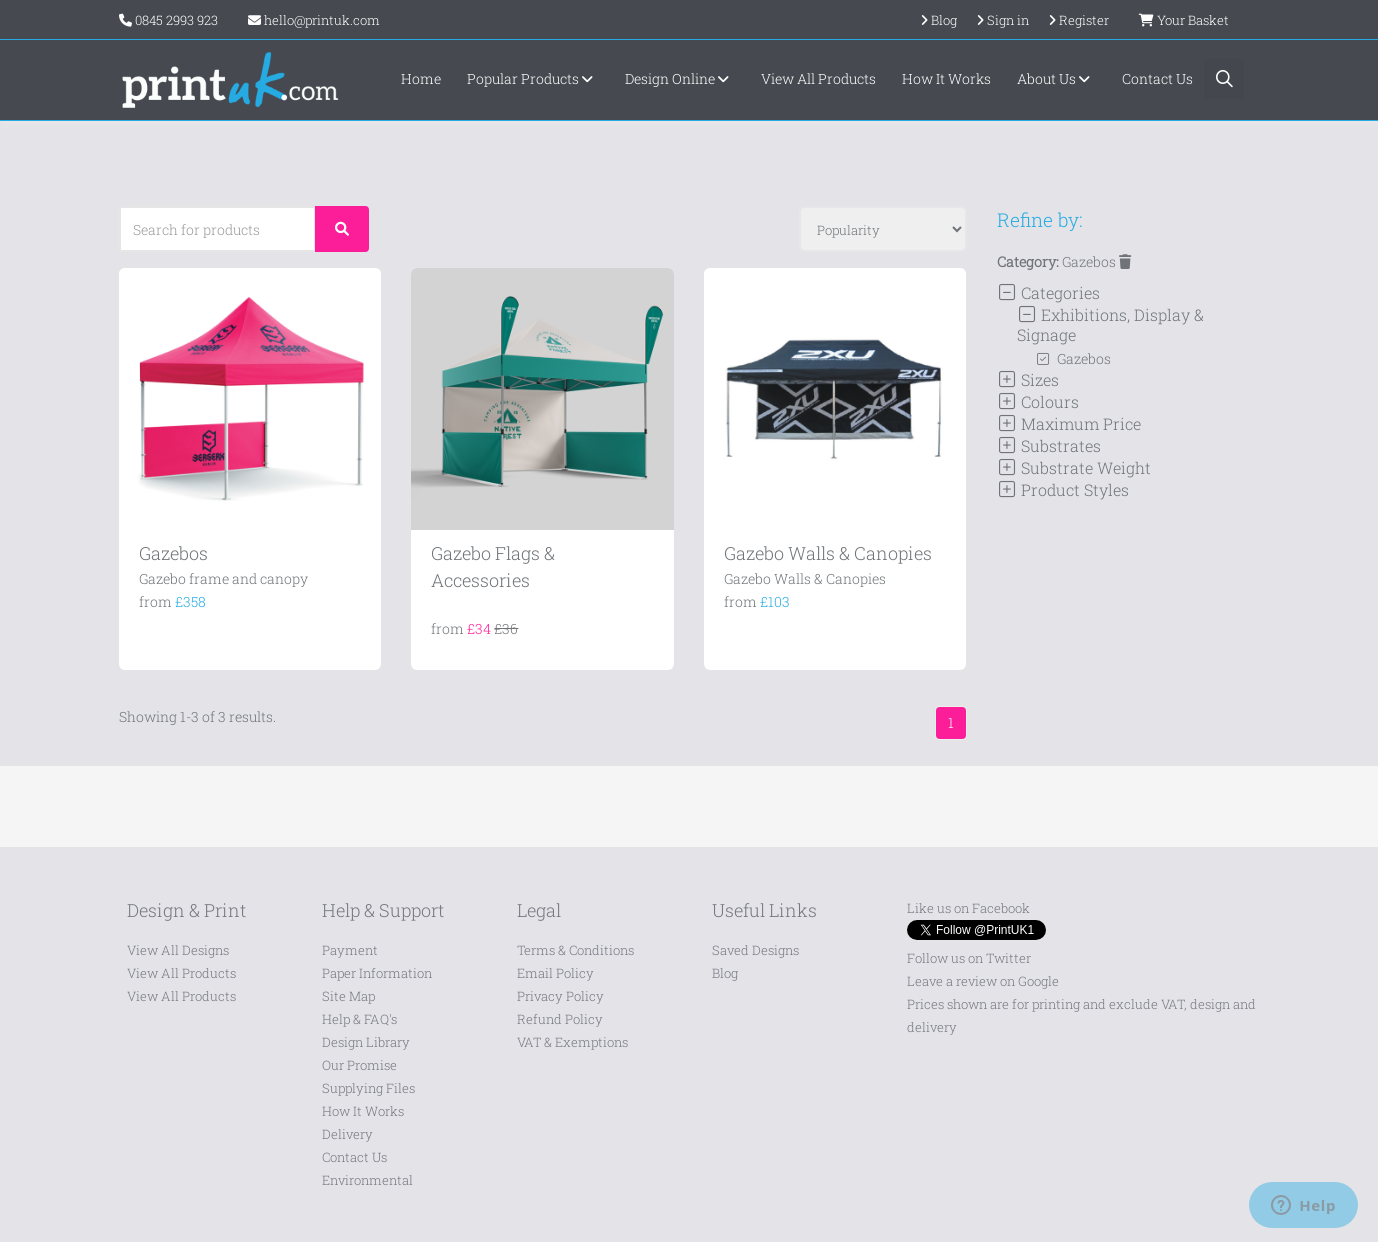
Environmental (367, 1180)
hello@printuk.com (314, 20)
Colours (1038, 401)
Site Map (348, 996)
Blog (725, 973)
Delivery (347, 1134)
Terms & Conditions (575, 950)
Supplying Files (368, 1088)
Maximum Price (1069, 423)
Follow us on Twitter (969, 958)
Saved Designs (755, 950)
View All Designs (178, 950)
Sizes (1028, 379)
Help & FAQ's (359, 1019)
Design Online (680, 78)
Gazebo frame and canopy (223, 578)
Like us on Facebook (968, 908)
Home (421, 78)
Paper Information (377, 973)
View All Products (818, 78)
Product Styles (1063, 489)
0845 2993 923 (176, 20)
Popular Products (533, 78)
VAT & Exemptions (572, 1042)
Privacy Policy (560, 996)
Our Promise (359, 1065)
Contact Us (1157, 78)
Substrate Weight (1074, 467)
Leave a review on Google (983, 981)
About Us (1056, 78)
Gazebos (173, 553)
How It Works (946, 78)
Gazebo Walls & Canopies (828, 553)
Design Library (366, 1042)
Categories (1048, 292)
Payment (350, 950)
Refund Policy (560, 1019)
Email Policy (555, 973)
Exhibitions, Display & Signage (1110, 324)
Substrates (1049, 445)
